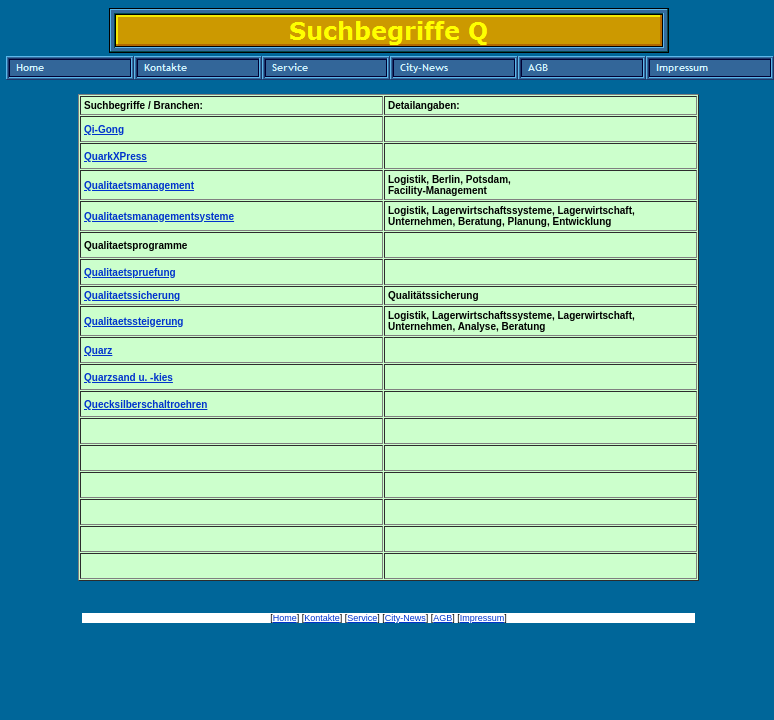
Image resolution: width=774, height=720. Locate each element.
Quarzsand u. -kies (128, 377)
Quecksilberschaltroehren (145, 404)
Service (362, 618)
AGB (442, 618)
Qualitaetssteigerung (133, 321)
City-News (405, 618)
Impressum (482, 618)
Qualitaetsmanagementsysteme (159, 216)
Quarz (98, 350)
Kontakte (322, 618)
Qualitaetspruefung (130, 272)
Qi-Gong (104, 129)
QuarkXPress (115, 156)
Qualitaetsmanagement (139, 185)
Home (285, 618)
